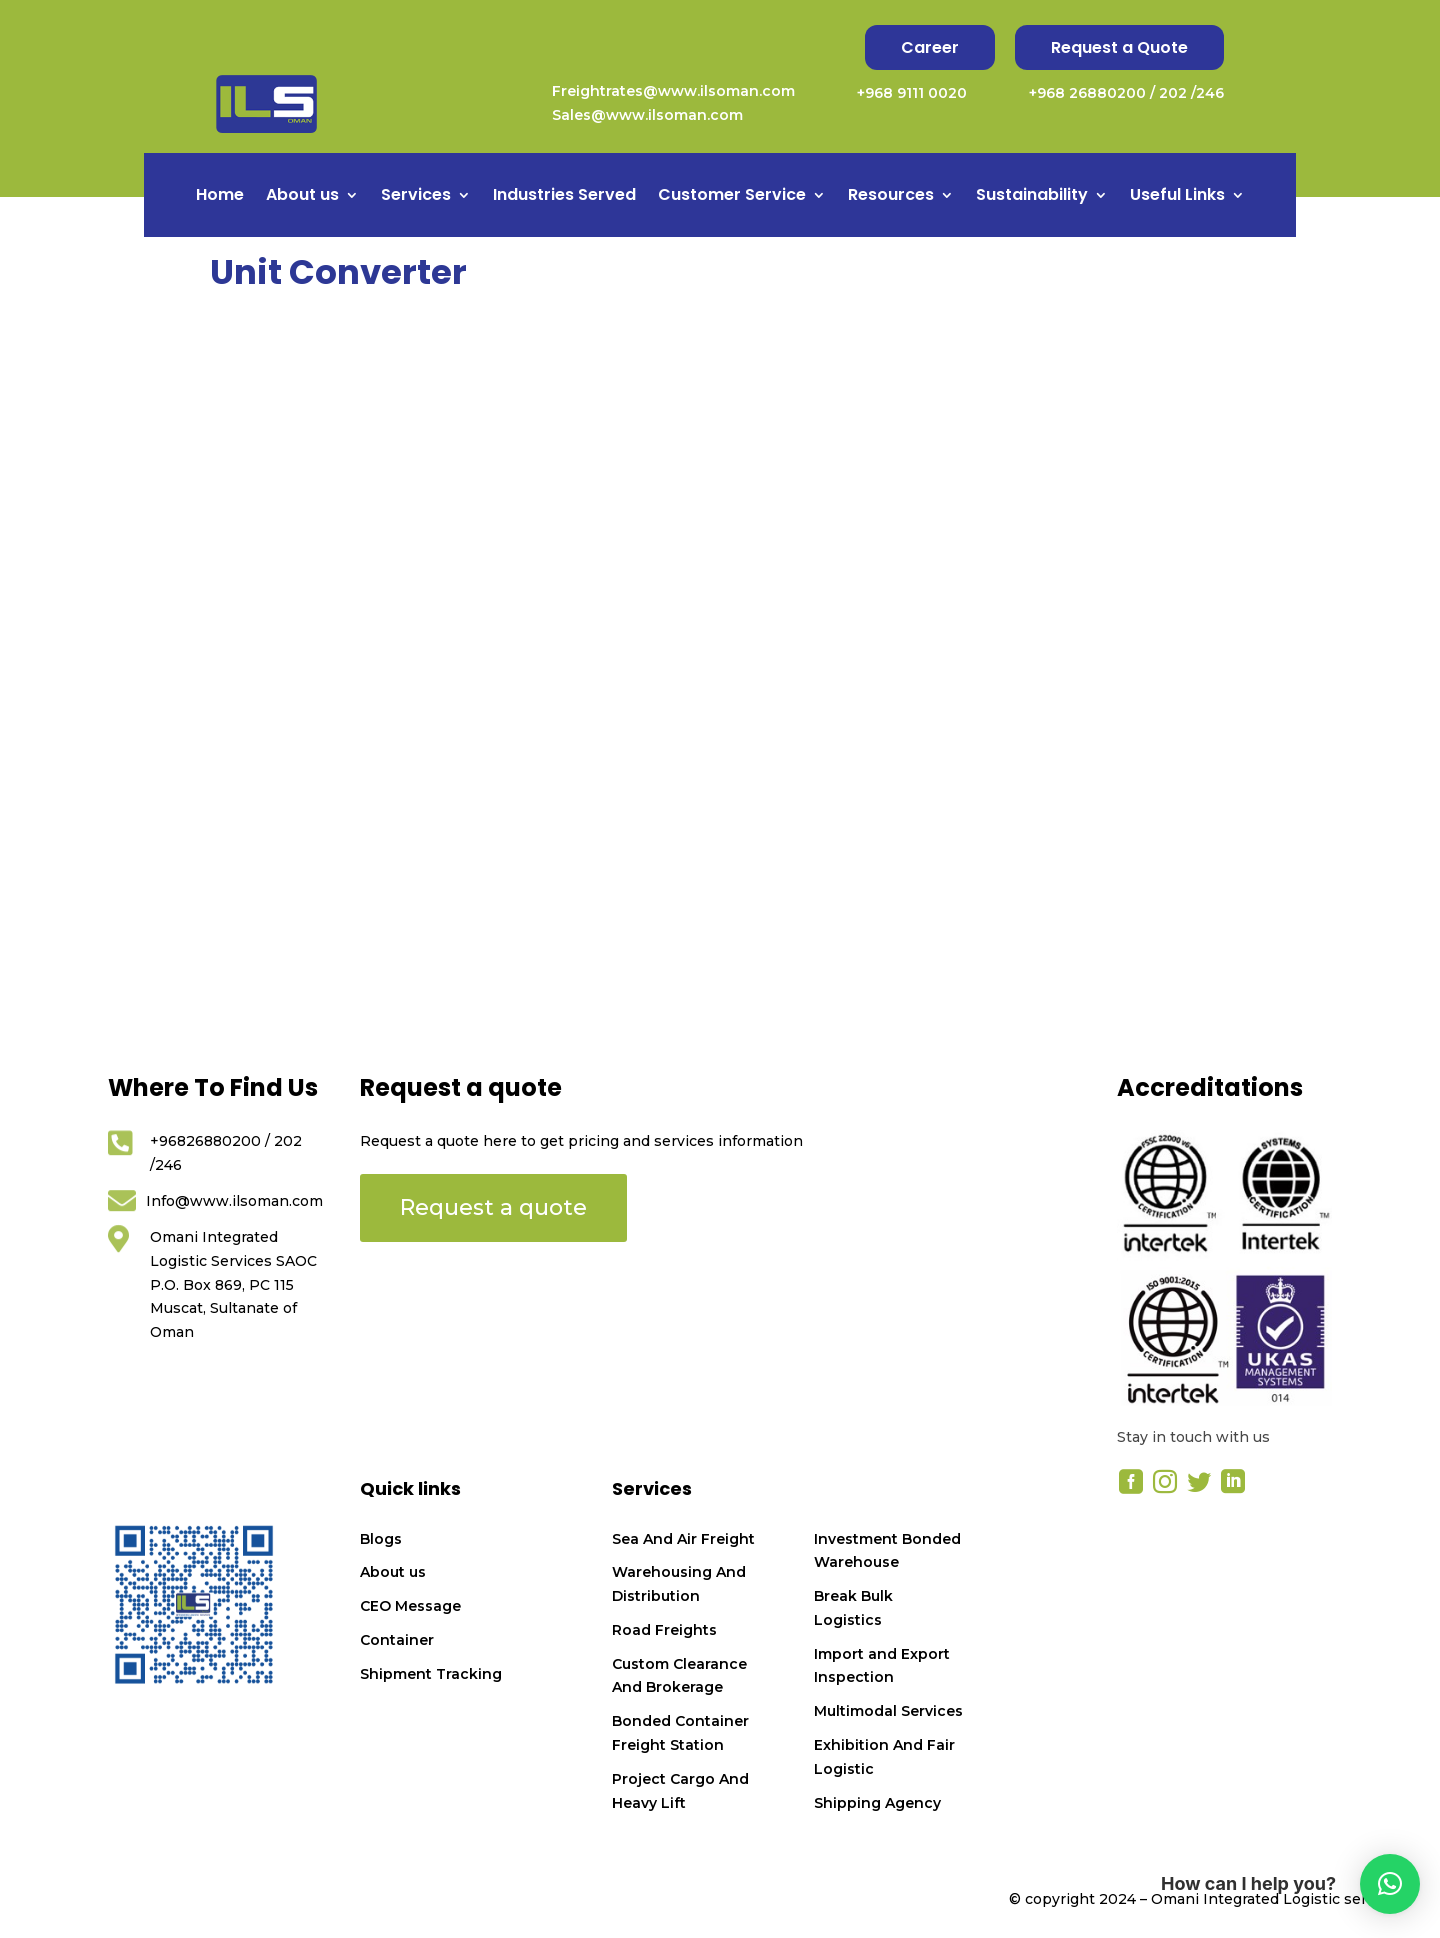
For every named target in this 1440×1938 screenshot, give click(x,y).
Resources (891, 197)
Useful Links (1177, 197)
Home (220, 197)
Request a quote (493, 1207)
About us (302, 197)
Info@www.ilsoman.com (234, 1201)
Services (416, 197)
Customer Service (732, 197)
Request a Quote (1119, 47)
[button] (1390, 1884)
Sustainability (1032, 197)
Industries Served (564, 197)
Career (930, 47)
